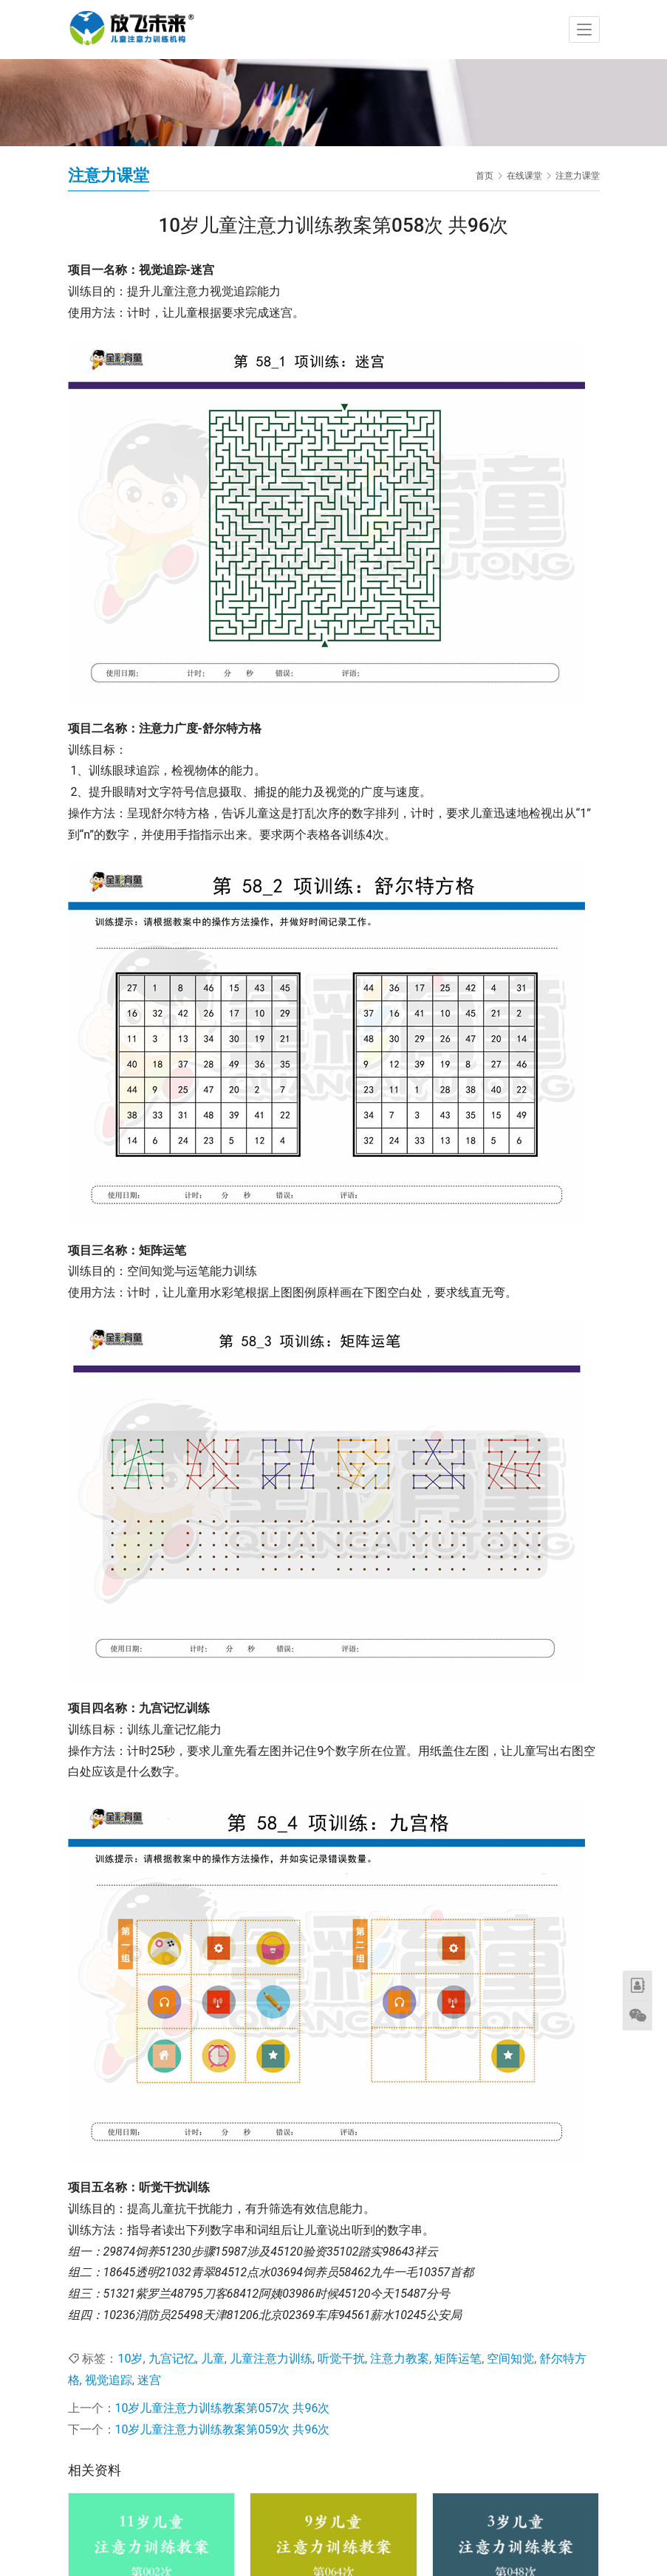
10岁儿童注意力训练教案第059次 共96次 (222, 2429)
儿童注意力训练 (271, 2359)
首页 (484, 176)
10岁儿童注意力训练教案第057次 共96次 (222, 2408)
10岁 (130, 2359)
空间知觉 (510, 2359)
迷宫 (149, 2380)
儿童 (213, 2359)
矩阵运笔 (458, 2359)
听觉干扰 (341, 2359)
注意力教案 (399, 2359)
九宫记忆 (172, 2359)
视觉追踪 (108, 2380)
